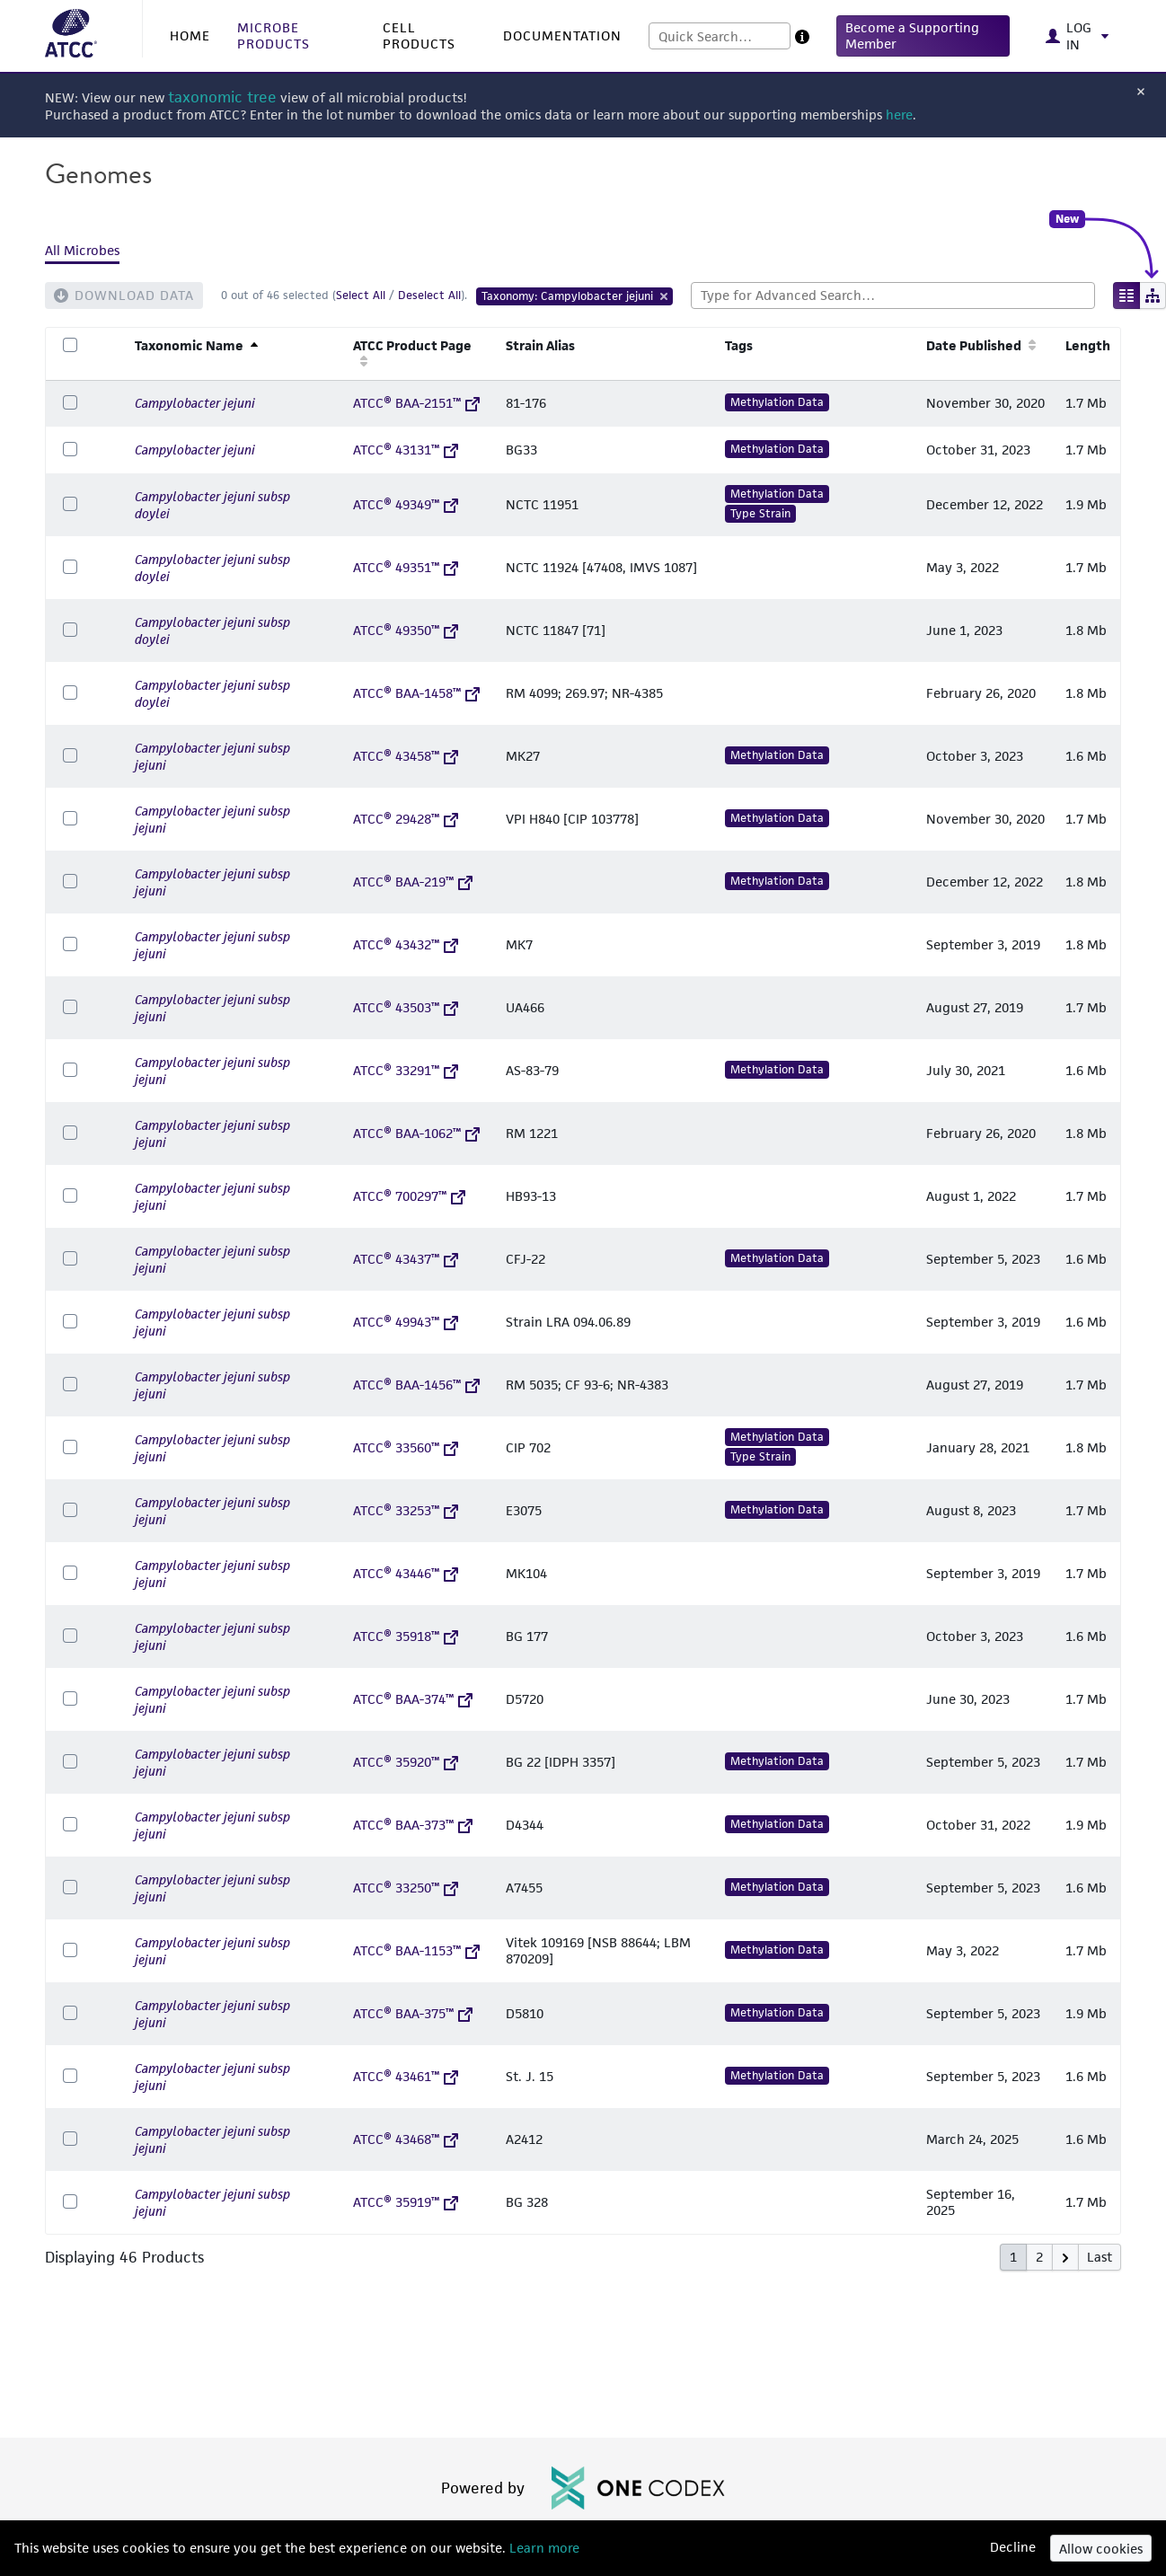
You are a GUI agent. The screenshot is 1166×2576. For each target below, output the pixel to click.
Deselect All (429, 295)
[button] (923, 36)
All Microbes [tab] (82, 250)
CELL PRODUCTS (419, 35)
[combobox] (720, 35)
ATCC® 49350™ (405, 630)
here (899, 114)
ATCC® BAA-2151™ (416, 402)
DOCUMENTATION (562, 35)
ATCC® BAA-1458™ (416, 692)
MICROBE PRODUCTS (273, 35)
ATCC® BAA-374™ (413, 1698)
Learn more (542, 2547)
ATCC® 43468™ (405, 2139)
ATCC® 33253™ (405, 1510)
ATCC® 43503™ (405, 1007)
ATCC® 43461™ (405, 2076)
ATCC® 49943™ (405, 1321)
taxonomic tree (222, 97)
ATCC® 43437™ (405, 1258)
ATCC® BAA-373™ (413, 1824)
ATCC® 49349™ (405, 504)
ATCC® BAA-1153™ (416, 1950)
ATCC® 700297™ (409, 1195)
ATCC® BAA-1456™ (416, 1384)
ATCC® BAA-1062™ (416, 1133)
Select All (360, 295)
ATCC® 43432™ (405, 944)
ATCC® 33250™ (405, 1887)
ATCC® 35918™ (405, 1636)
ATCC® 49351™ (405, 567)
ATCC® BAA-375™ (413, 2013)
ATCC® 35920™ (405, 1761)
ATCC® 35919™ (405, 2201)
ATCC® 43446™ (405, 1573)
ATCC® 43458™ (405, 755)
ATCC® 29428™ (405, 818)
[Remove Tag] (665, 296)
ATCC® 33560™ (405, 1447)
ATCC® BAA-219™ (413, 881)
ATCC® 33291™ (405, 1070)
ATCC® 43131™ (405, 449)
